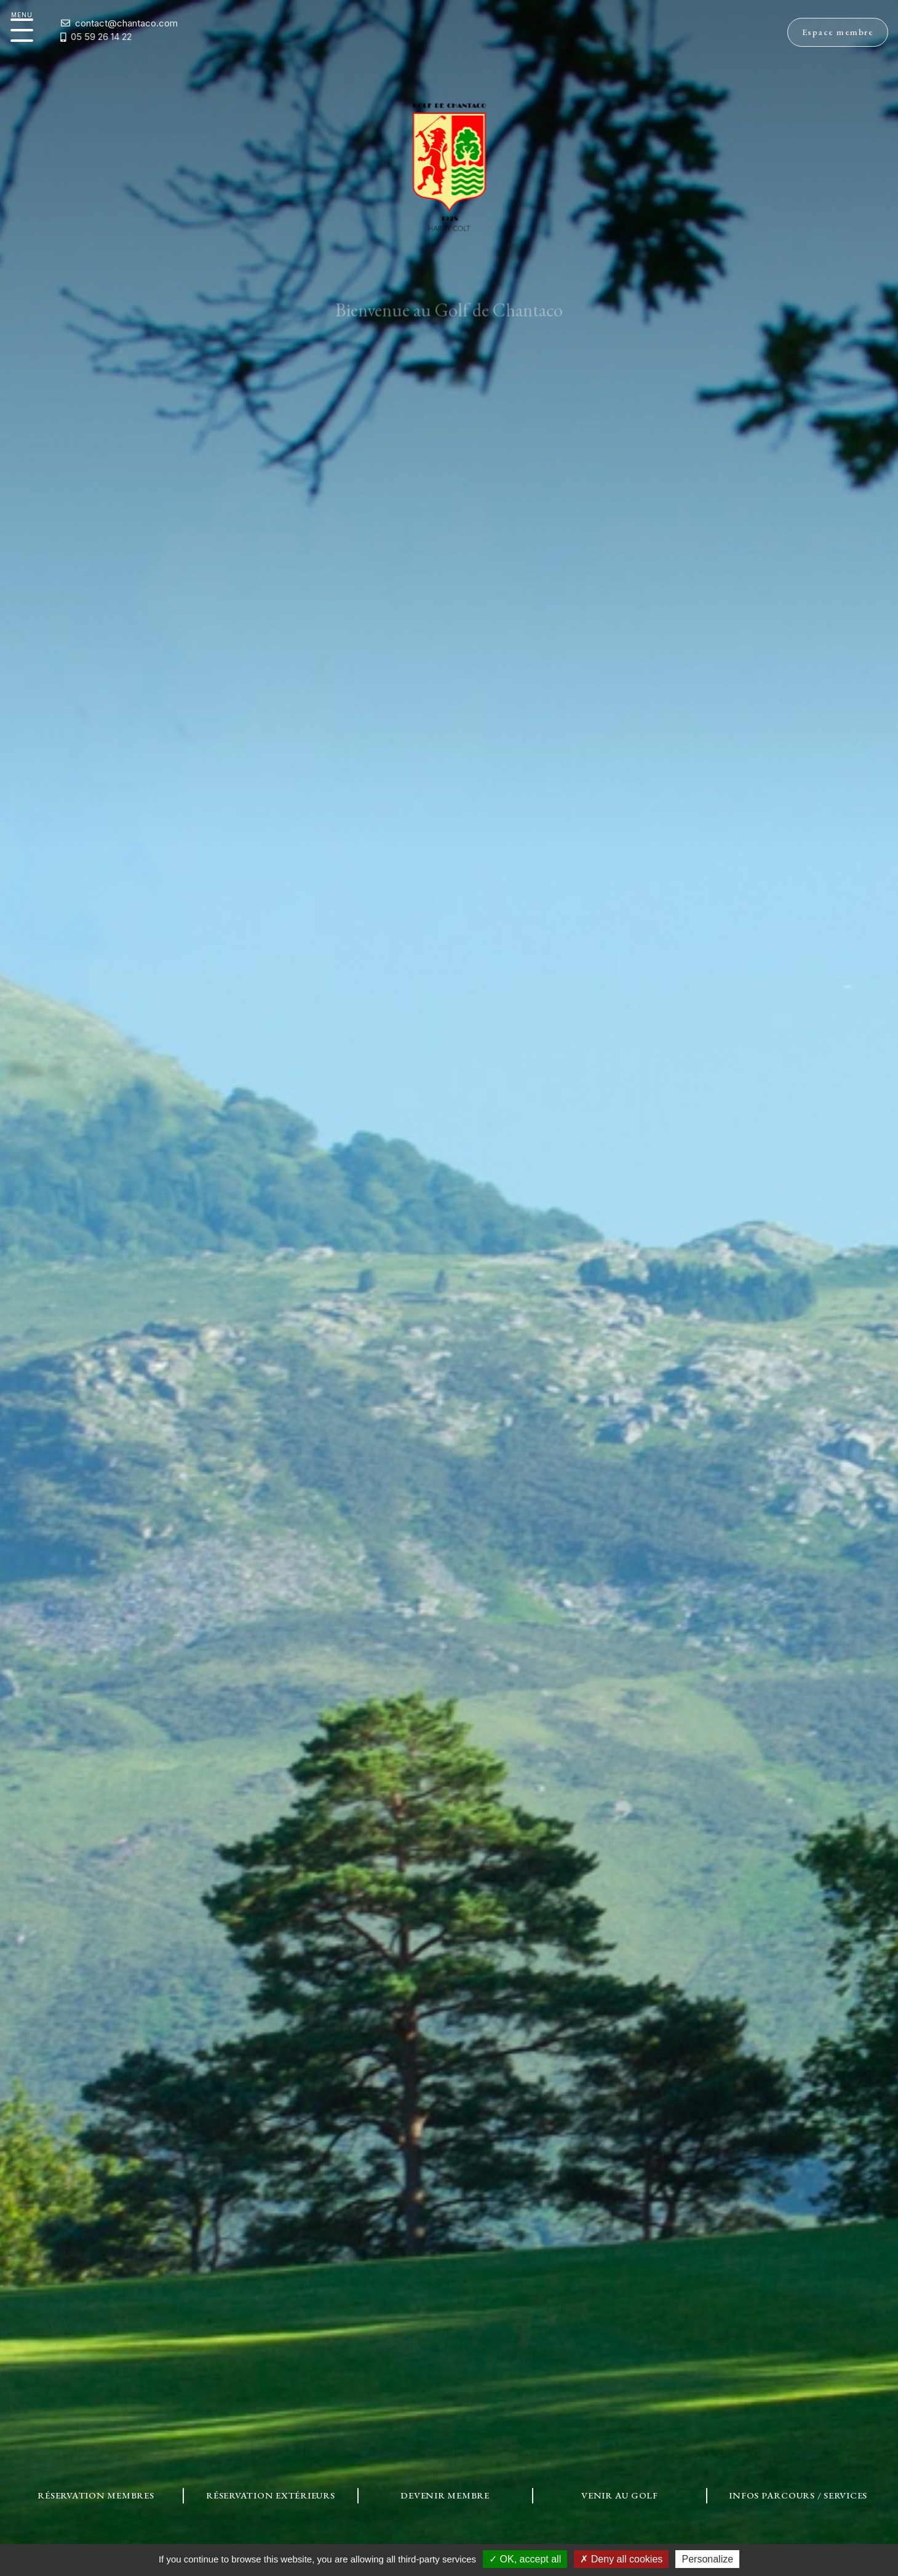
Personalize (707, 2559)
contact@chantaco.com (90, 23)
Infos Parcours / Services (798, 2495)
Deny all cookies (621, 2559)
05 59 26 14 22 (57, 36)
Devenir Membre (445, 2495)
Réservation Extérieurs (270, 2495)
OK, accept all (525, 2559)
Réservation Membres (96, 2495)
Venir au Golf (619, 2495)
